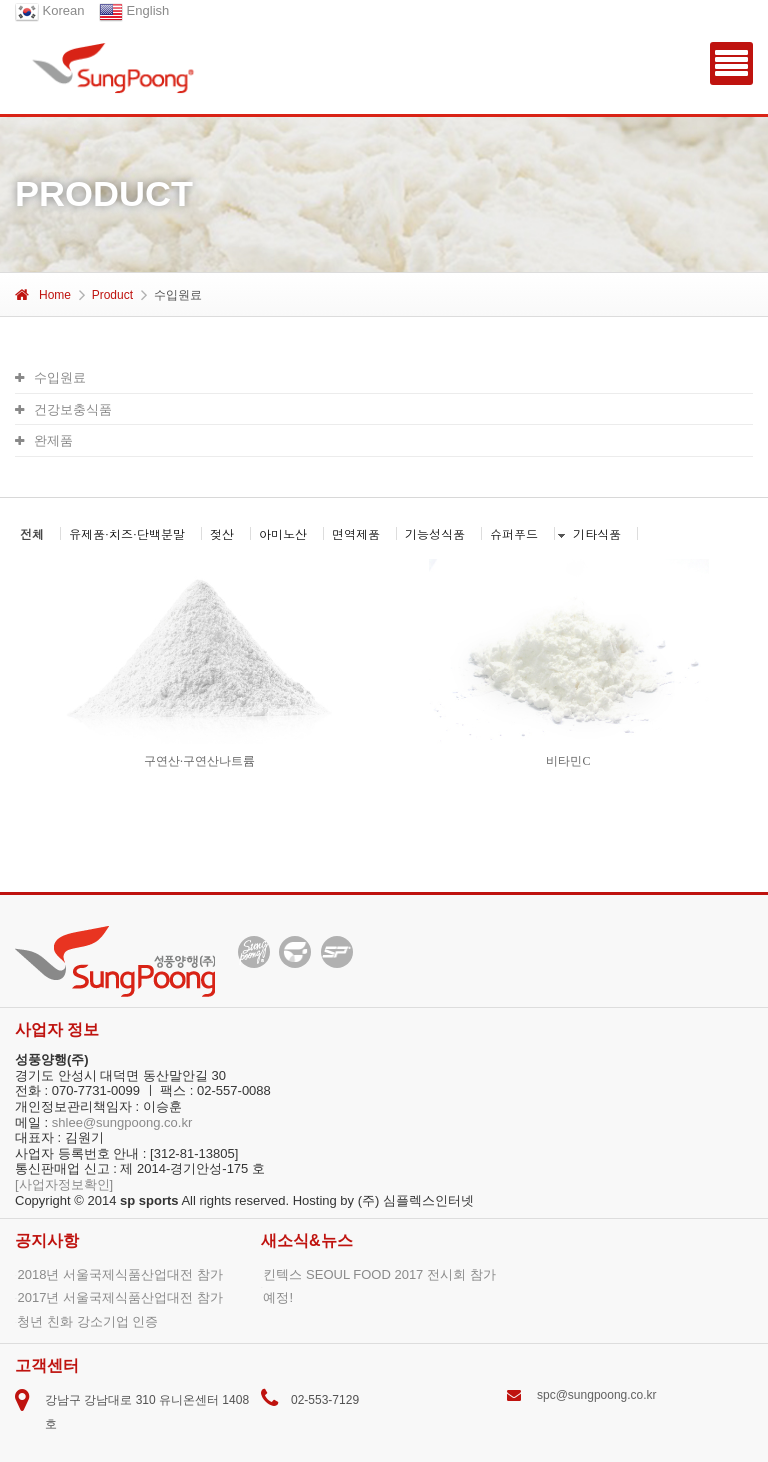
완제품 (44, 440)
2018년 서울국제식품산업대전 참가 (119, 1274)
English (134, 10)
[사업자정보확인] (64, 1184)
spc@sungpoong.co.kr (597, 1395)
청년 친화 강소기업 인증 (87, 1321)
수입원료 (50, 377)
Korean (50, 10)
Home (43, 295)
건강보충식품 (63, 409)
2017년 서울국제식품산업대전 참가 (119, 1297)
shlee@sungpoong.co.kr (122, 1122)
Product (112, 295)
